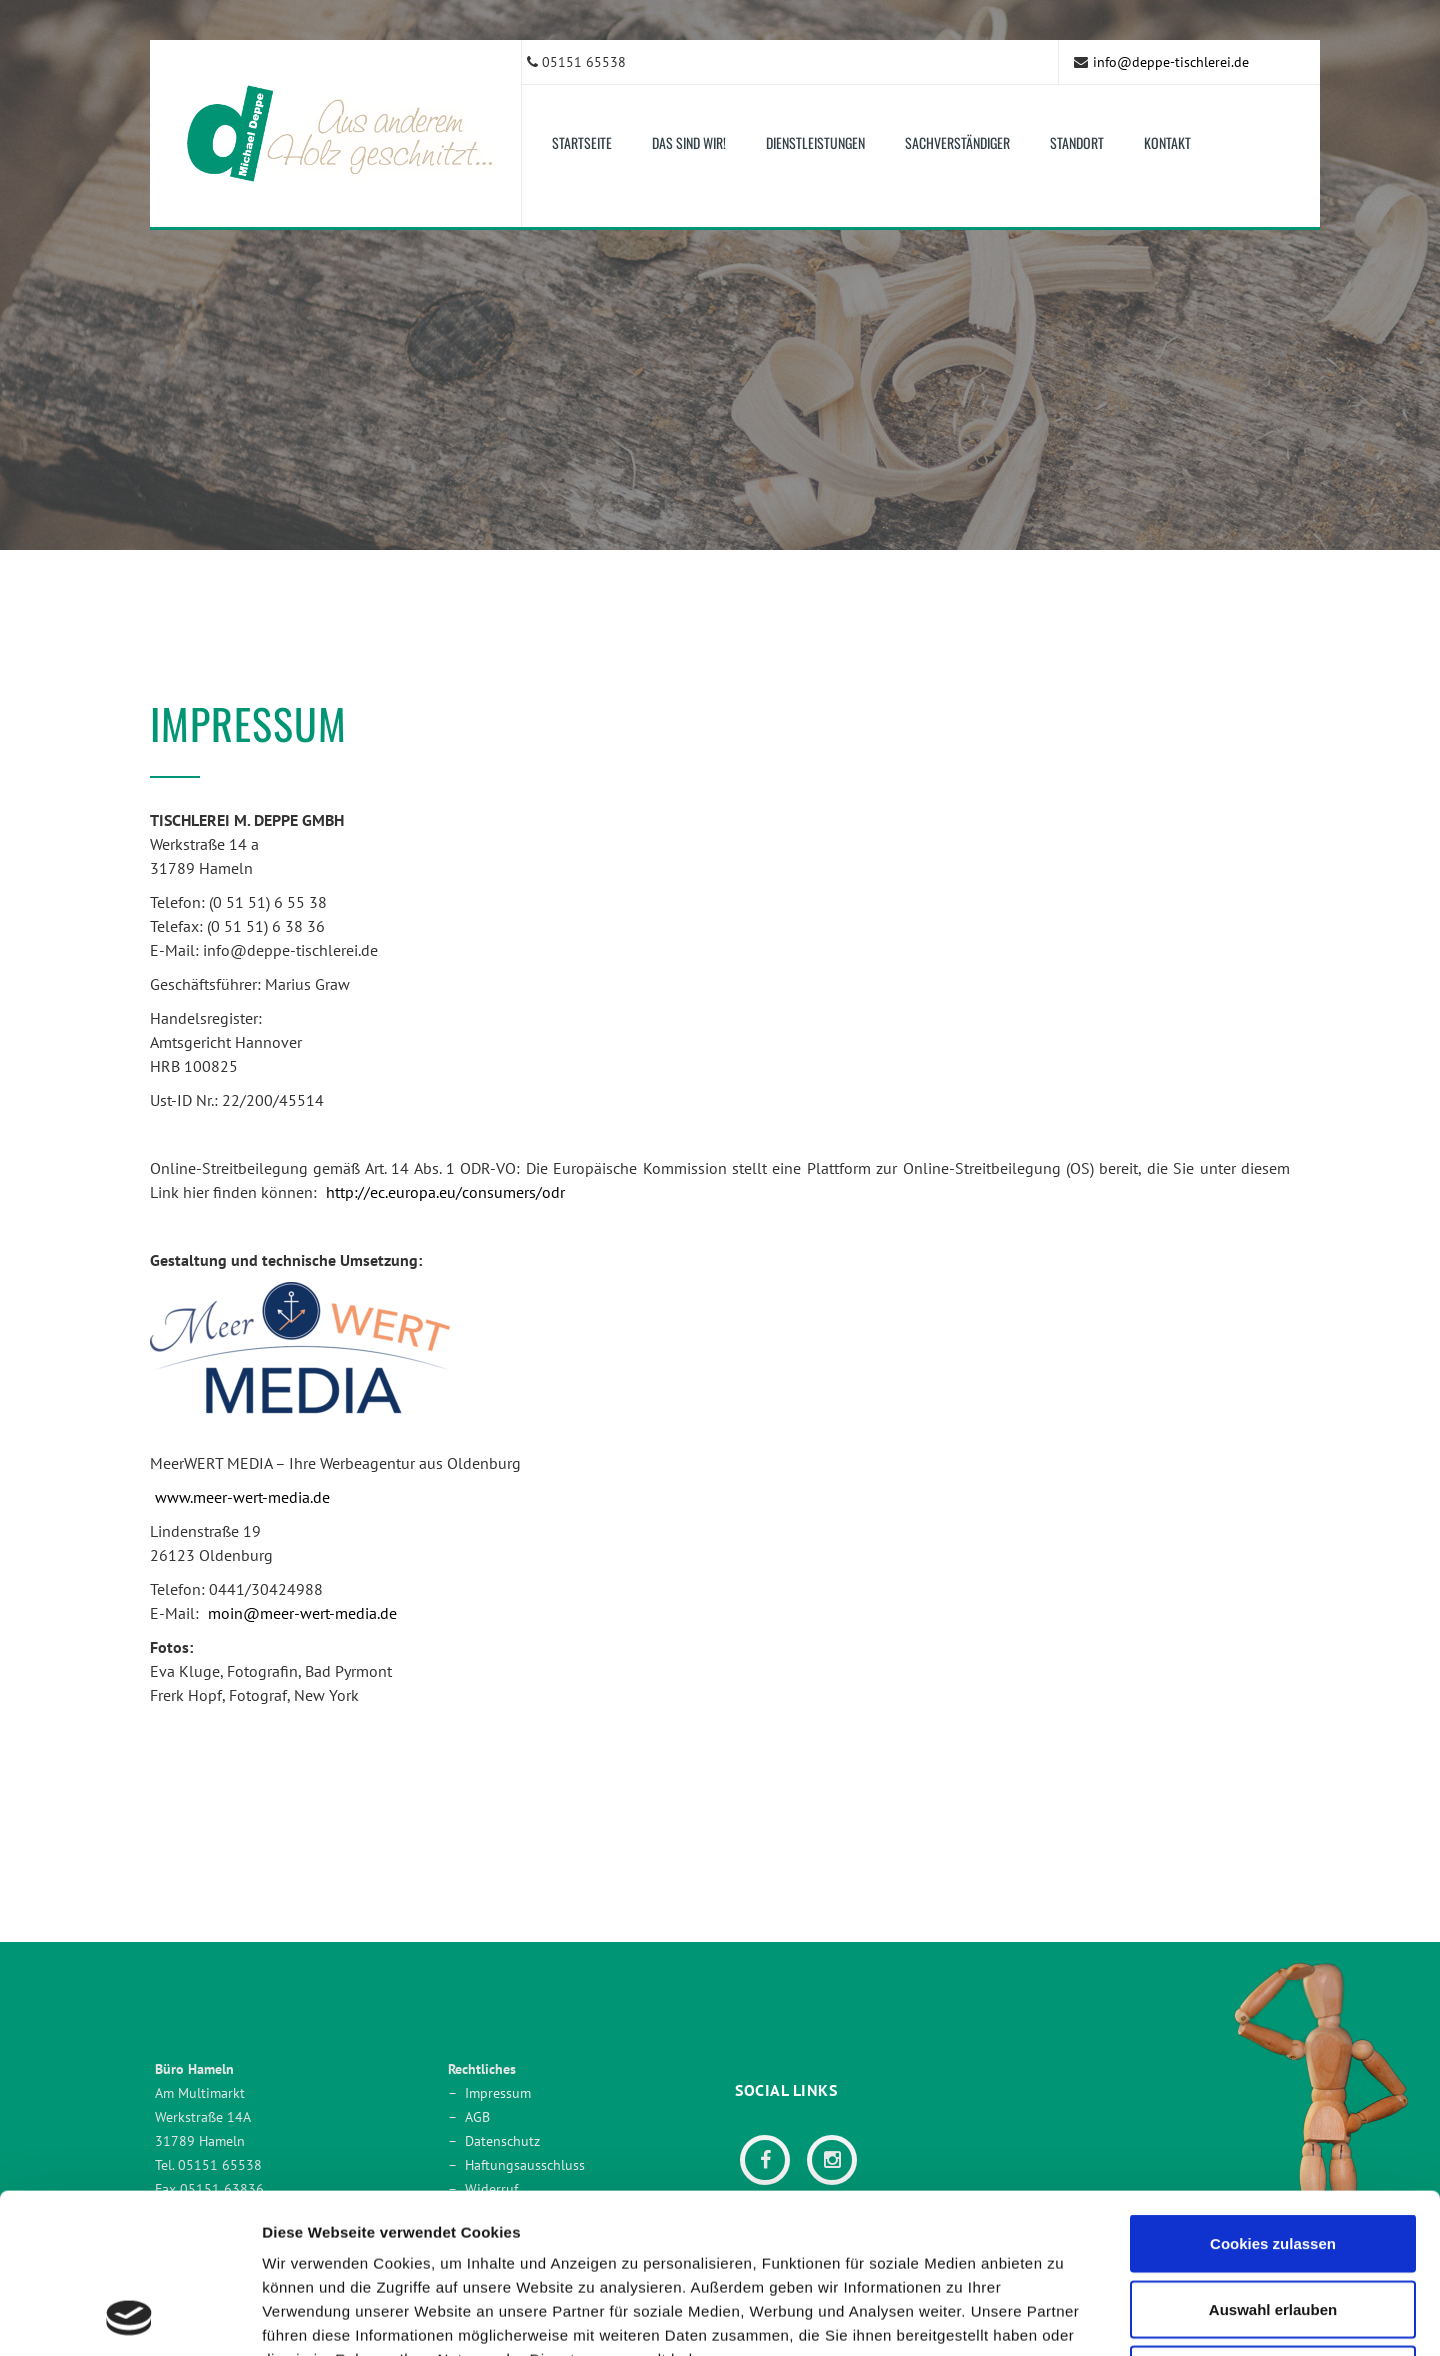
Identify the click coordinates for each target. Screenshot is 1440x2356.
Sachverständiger (957, 142)
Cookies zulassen (1273, 2093)
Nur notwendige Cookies (1273, 2224)
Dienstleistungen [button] (815, 142)
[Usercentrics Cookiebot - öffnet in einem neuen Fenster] (129, 2317)
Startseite (582, 142)
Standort (1077, 142)
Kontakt (1167, 142)
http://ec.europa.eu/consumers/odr (445, 1192)
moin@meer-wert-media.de (302, 1613)
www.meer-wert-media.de (242, 1497)
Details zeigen (1063, 2316)
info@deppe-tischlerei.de (1171, 62)
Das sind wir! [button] (689, 142)
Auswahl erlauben (1273, 2159)
